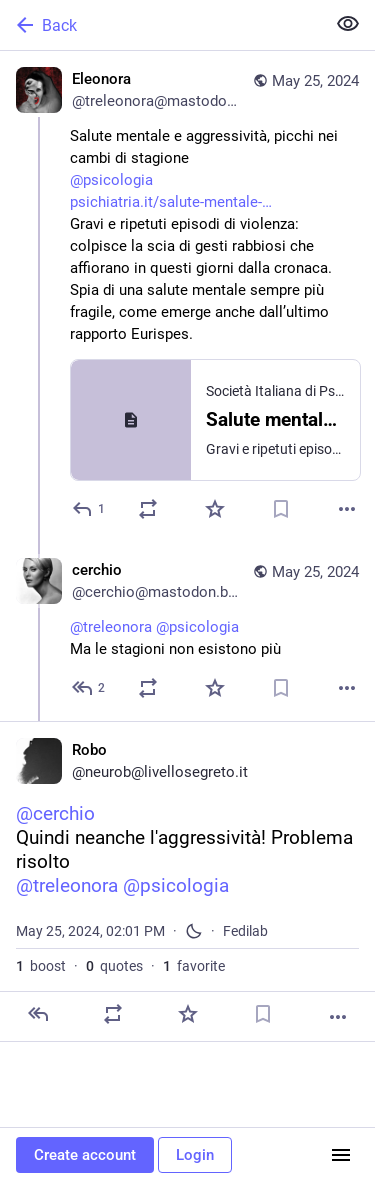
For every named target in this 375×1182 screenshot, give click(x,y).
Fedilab (245, 931)
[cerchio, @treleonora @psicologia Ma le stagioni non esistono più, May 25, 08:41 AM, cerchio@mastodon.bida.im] (187, 631)
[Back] (160, 25)
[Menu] (341, 1155)
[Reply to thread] (89, 688)
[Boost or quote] (148, 509)
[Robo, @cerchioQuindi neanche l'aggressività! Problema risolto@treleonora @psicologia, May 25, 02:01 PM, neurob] (187, 881)
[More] (347, 509)
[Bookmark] (281, 509)
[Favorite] (215, 509)
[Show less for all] (348, 24)
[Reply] (89, 509)
